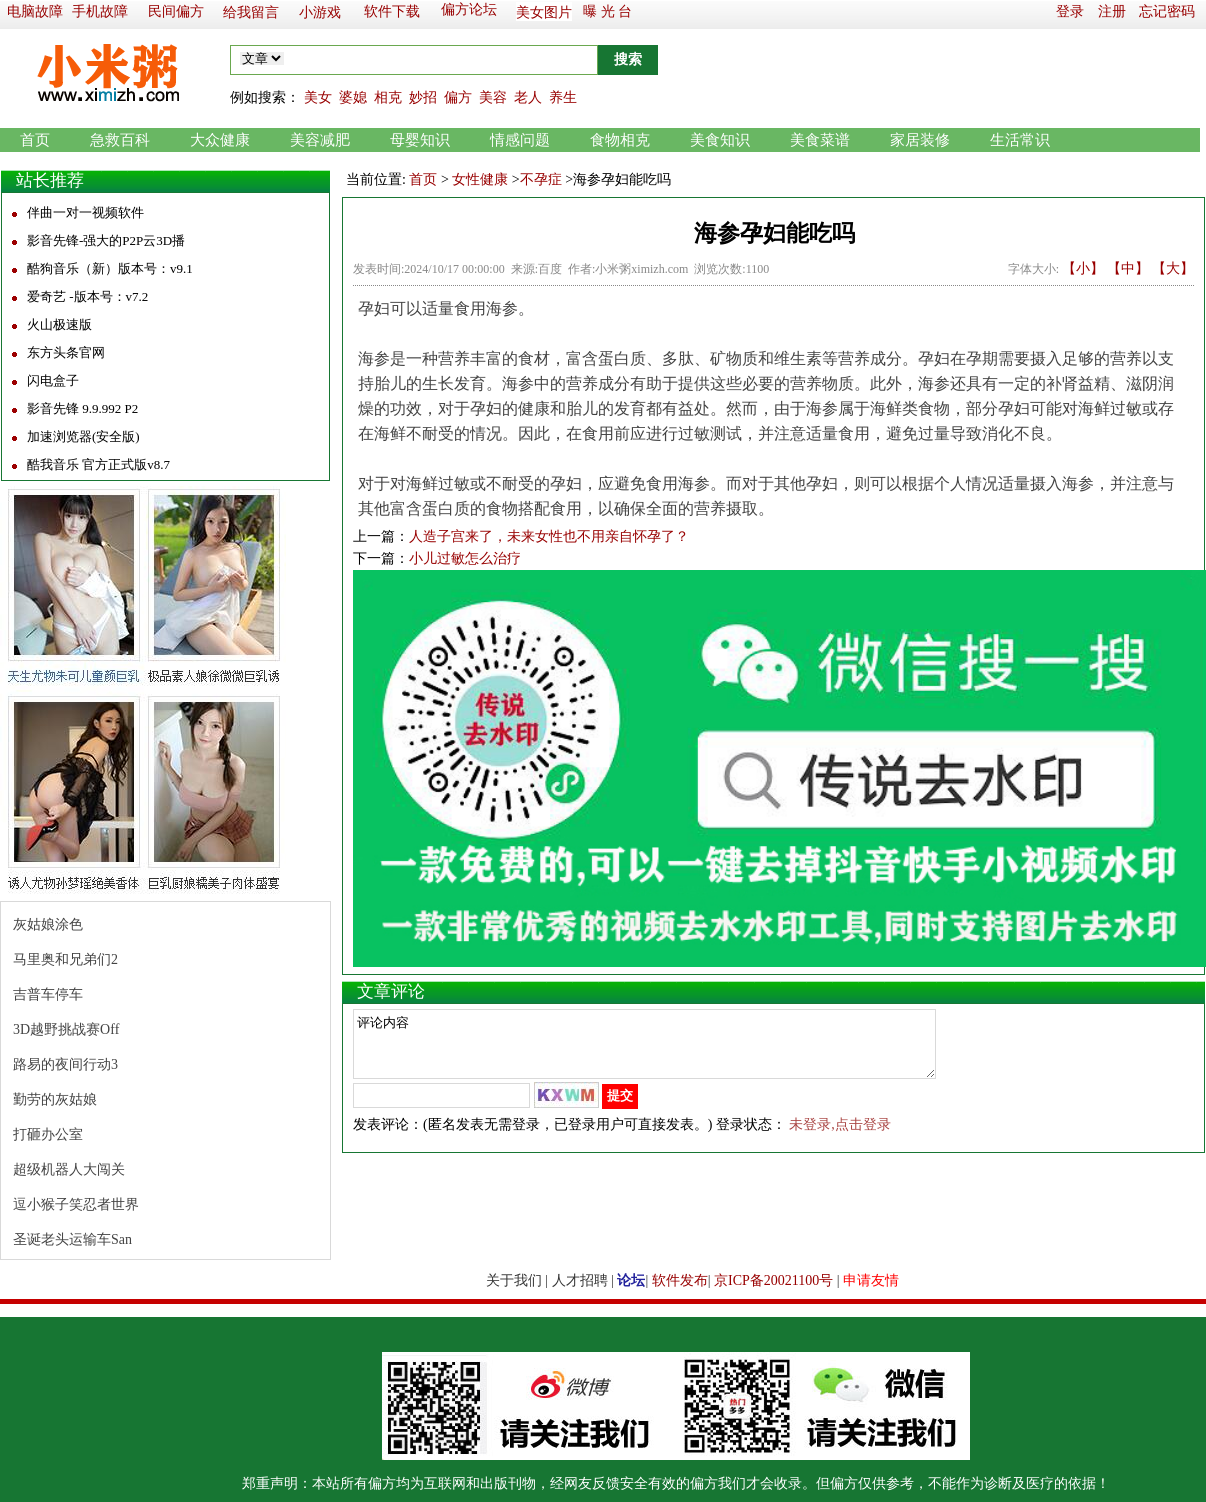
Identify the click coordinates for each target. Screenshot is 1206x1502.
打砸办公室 (48, 1134)
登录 (1070, 11)
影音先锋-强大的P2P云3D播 (106, 240)
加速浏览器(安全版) (83, 436)
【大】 (1173, 268)
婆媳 (353, 97)
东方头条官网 (66, 352)
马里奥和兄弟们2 (65, 959)
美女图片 (544, 12)
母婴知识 (420, 140)
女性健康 (480, 179)
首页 (35, 140)
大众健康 (220, 140)
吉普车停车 (48, 994)
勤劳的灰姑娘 (55, 1099)
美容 (493, 97)
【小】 (1083, 268)
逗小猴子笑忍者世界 (76, 1204)
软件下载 (392, 11)
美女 (318, 97)
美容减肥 (320, 140)
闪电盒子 (53, 380)
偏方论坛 (469, 9)
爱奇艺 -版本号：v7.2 (87, 296)
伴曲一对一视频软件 (85, 212)
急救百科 (120, 140)
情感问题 (520, 140)
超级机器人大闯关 (69, 1169)
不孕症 (541, 179)
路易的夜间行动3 (65, 1064)
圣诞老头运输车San (72, 1239)
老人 (528, 97)
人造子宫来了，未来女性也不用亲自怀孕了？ (549, 536)
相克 (388, 97)
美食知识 (720, 140)
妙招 (423, 97)
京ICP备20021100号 (773, 1280)
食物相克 (620, 140)
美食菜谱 (820, 140)
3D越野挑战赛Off (66, 1029)
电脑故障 (35, 11)
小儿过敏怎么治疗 (465, 558)
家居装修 (920, 140)
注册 (1112, 11)
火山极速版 (59, 324)
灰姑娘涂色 (48, 924)
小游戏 (320, 12)
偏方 (458, 97)
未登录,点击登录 (840, 1136)
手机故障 (100, 11)
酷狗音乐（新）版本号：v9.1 (110, 268)
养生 (563, 97)
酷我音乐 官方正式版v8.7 (98, 464)
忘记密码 (1167, 11)
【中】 (1128, 268)
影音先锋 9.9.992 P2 (82, 408)
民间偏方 (176, 11)
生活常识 (1020, 140)
